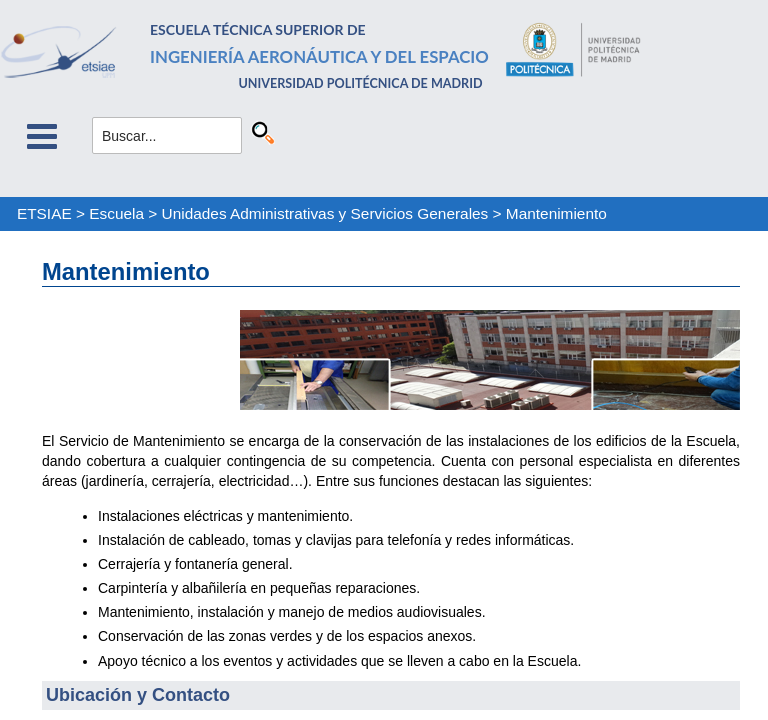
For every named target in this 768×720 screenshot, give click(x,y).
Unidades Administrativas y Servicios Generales (325, 213)
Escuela (116, 213)
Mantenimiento (556, 213)
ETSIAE (44, 213)
